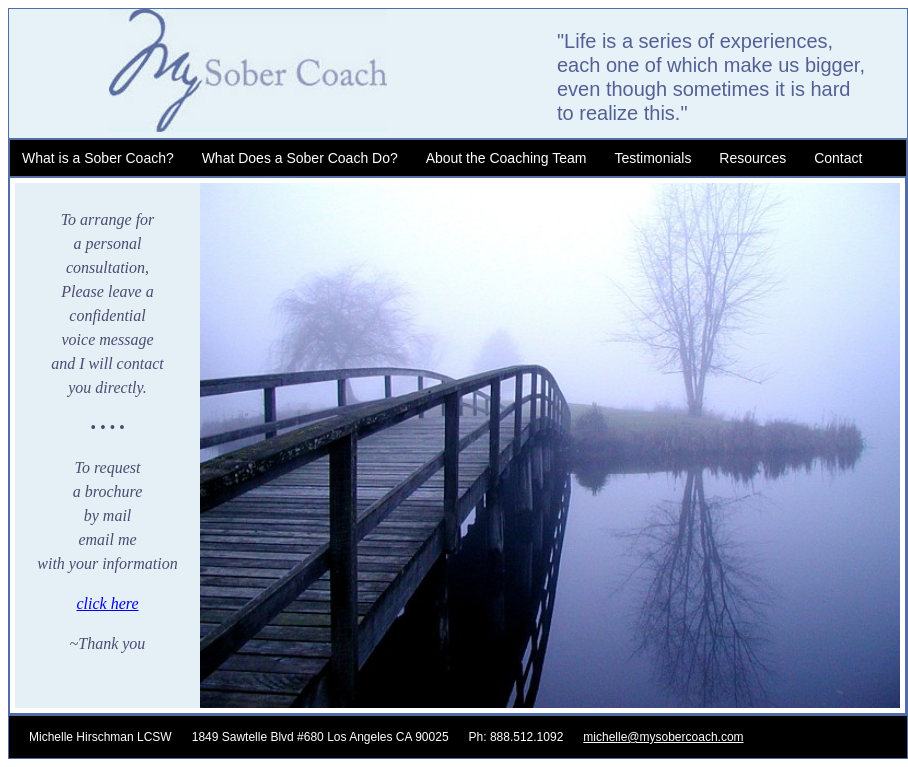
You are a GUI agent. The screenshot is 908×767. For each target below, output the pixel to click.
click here (107, 603)
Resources (752, 158)
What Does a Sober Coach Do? (300, 158)
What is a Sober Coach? (98, 158)
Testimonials (652, 158)
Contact (838, 158)
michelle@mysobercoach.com (663, 737)
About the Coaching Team (506, 158)
